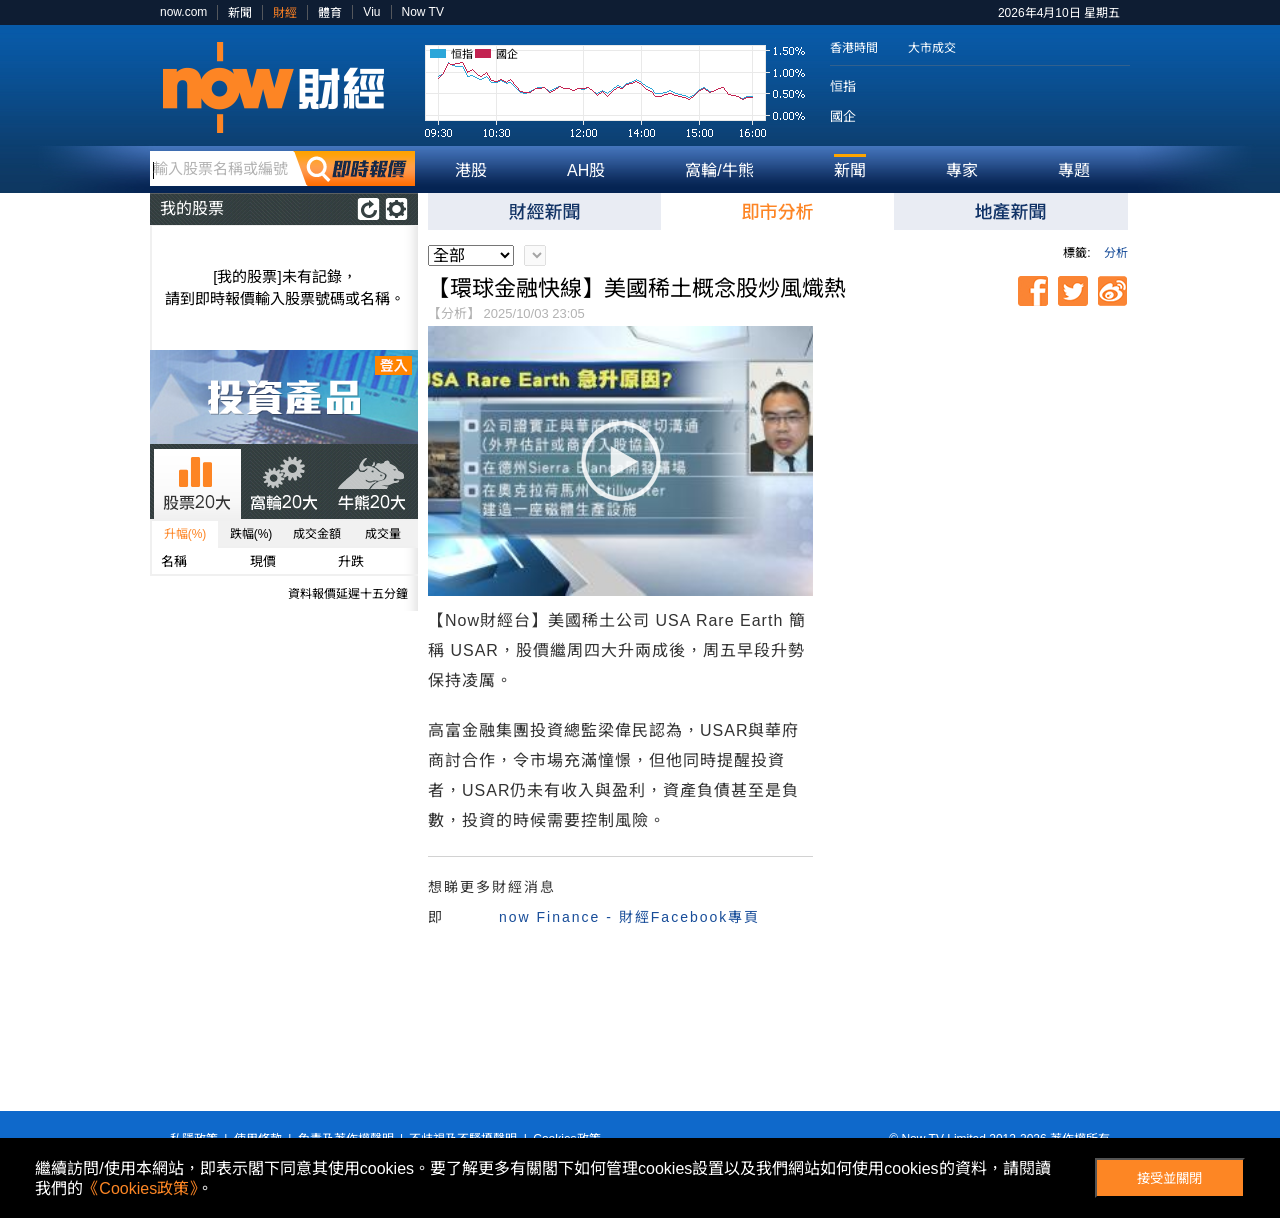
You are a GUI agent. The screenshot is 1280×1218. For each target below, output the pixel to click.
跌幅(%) (251, 534)
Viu (371, 12)
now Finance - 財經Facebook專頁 (629, 917)
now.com (183, 12)
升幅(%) (185, 534)
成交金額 (317, 534)
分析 (1116, 253)
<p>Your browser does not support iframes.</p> (978, 441)
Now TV (423, 12)
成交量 (383, 534)
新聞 (240, 13)
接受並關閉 (1169, 1178)
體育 (330, 13)
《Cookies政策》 (140, 1188)
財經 (285, 13)
